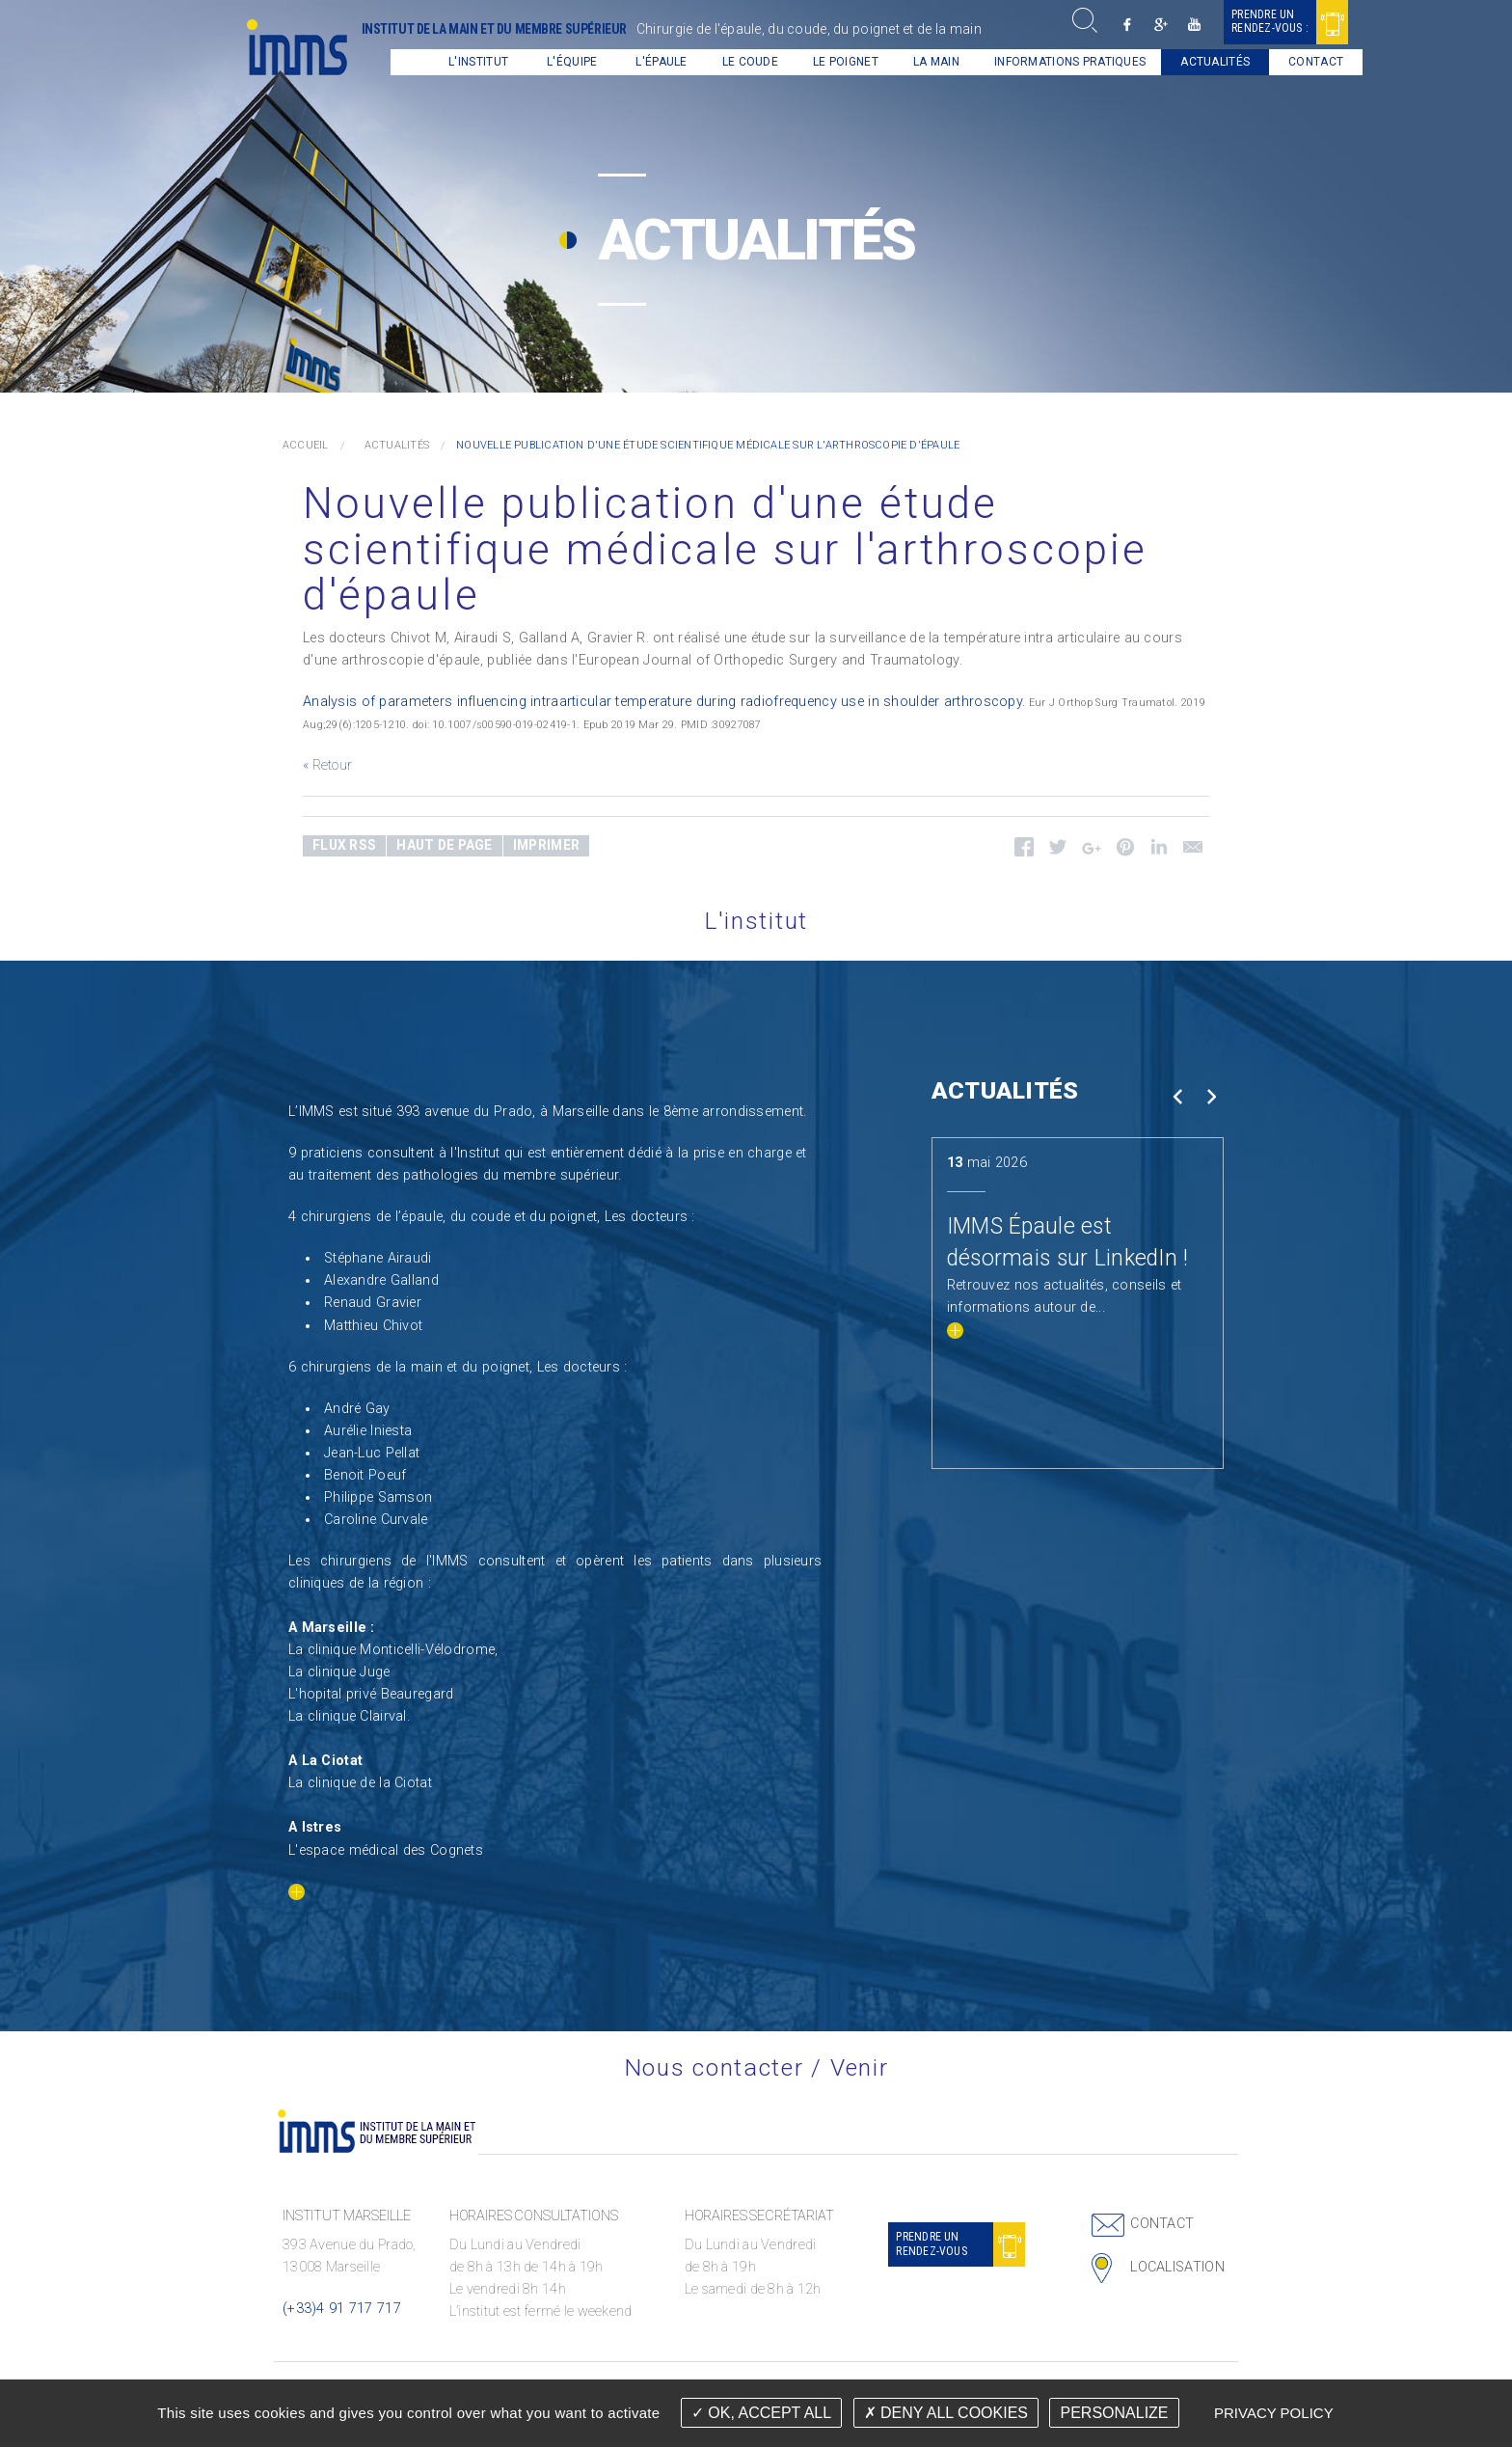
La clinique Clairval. (349, 1716)
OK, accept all (761, 2413)
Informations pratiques (1056, 61)
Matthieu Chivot (373, 1326)
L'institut (465, 61)
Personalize (1114, 2413)
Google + (1147, 24)
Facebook (1113, 24)
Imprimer (546, 845)
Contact (1302, 61)
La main (923, 61)
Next (1211, 1097)
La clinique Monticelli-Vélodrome (391, 1650)
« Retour (327, 765)
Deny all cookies (946, 2413)
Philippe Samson (378, 1497)
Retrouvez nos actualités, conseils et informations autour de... (1064, 1307)
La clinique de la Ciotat (360, 1783)
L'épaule (647, 61)
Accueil (396, 62)
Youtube (1181, 24)
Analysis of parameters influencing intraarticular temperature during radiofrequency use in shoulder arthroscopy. (664, 701)
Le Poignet (832, 61)
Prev (1177, 1097)
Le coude (737, 61)
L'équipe (558, 61)
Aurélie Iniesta (368, 1431)
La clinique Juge (339, 1672)
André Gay (357, 1408)
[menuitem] (396, 62)
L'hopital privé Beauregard (371, 1694)
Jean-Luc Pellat (371, 1453)
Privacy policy (1274, 2413)
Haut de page (444, 845)
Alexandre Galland (381, 1280)
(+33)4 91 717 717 (342, 2308)
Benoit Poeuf (365, 1475)
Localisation (1177, 2267)
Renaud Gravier (372, 1302)
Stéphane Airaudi (378, 1258)
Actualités (1201, 61)
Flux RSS (344, 845)
